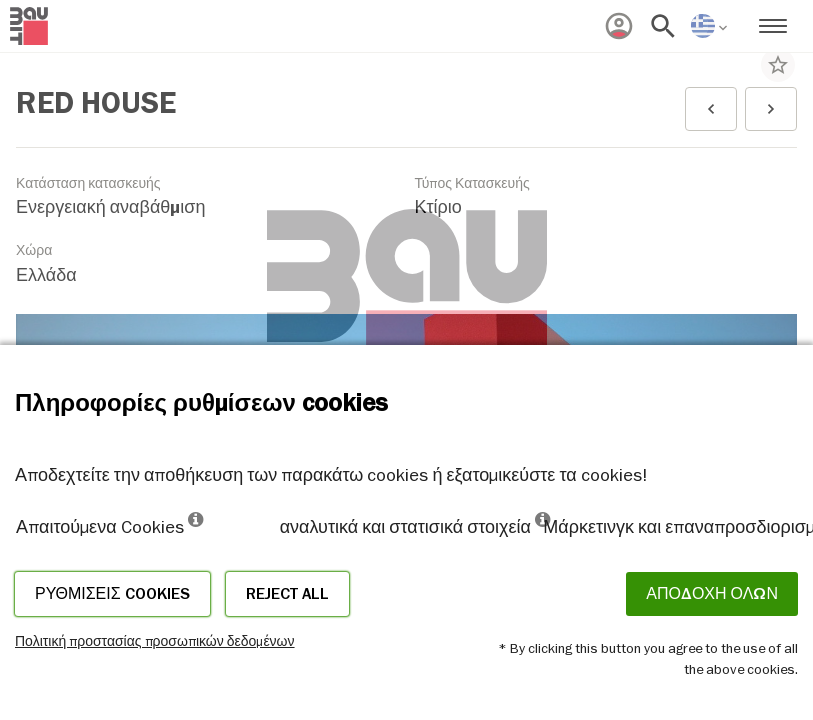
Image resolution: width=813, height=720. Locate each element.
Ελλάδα (46, 275)
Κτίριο (438, 207)
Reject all (287, 594)
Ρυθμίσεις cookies (112, 594)
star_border (778, 65)
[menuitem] (619, 26)
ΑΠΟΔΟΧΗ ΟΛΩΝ (712, 594)
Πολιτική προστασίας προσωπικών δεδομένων (155, 641)
